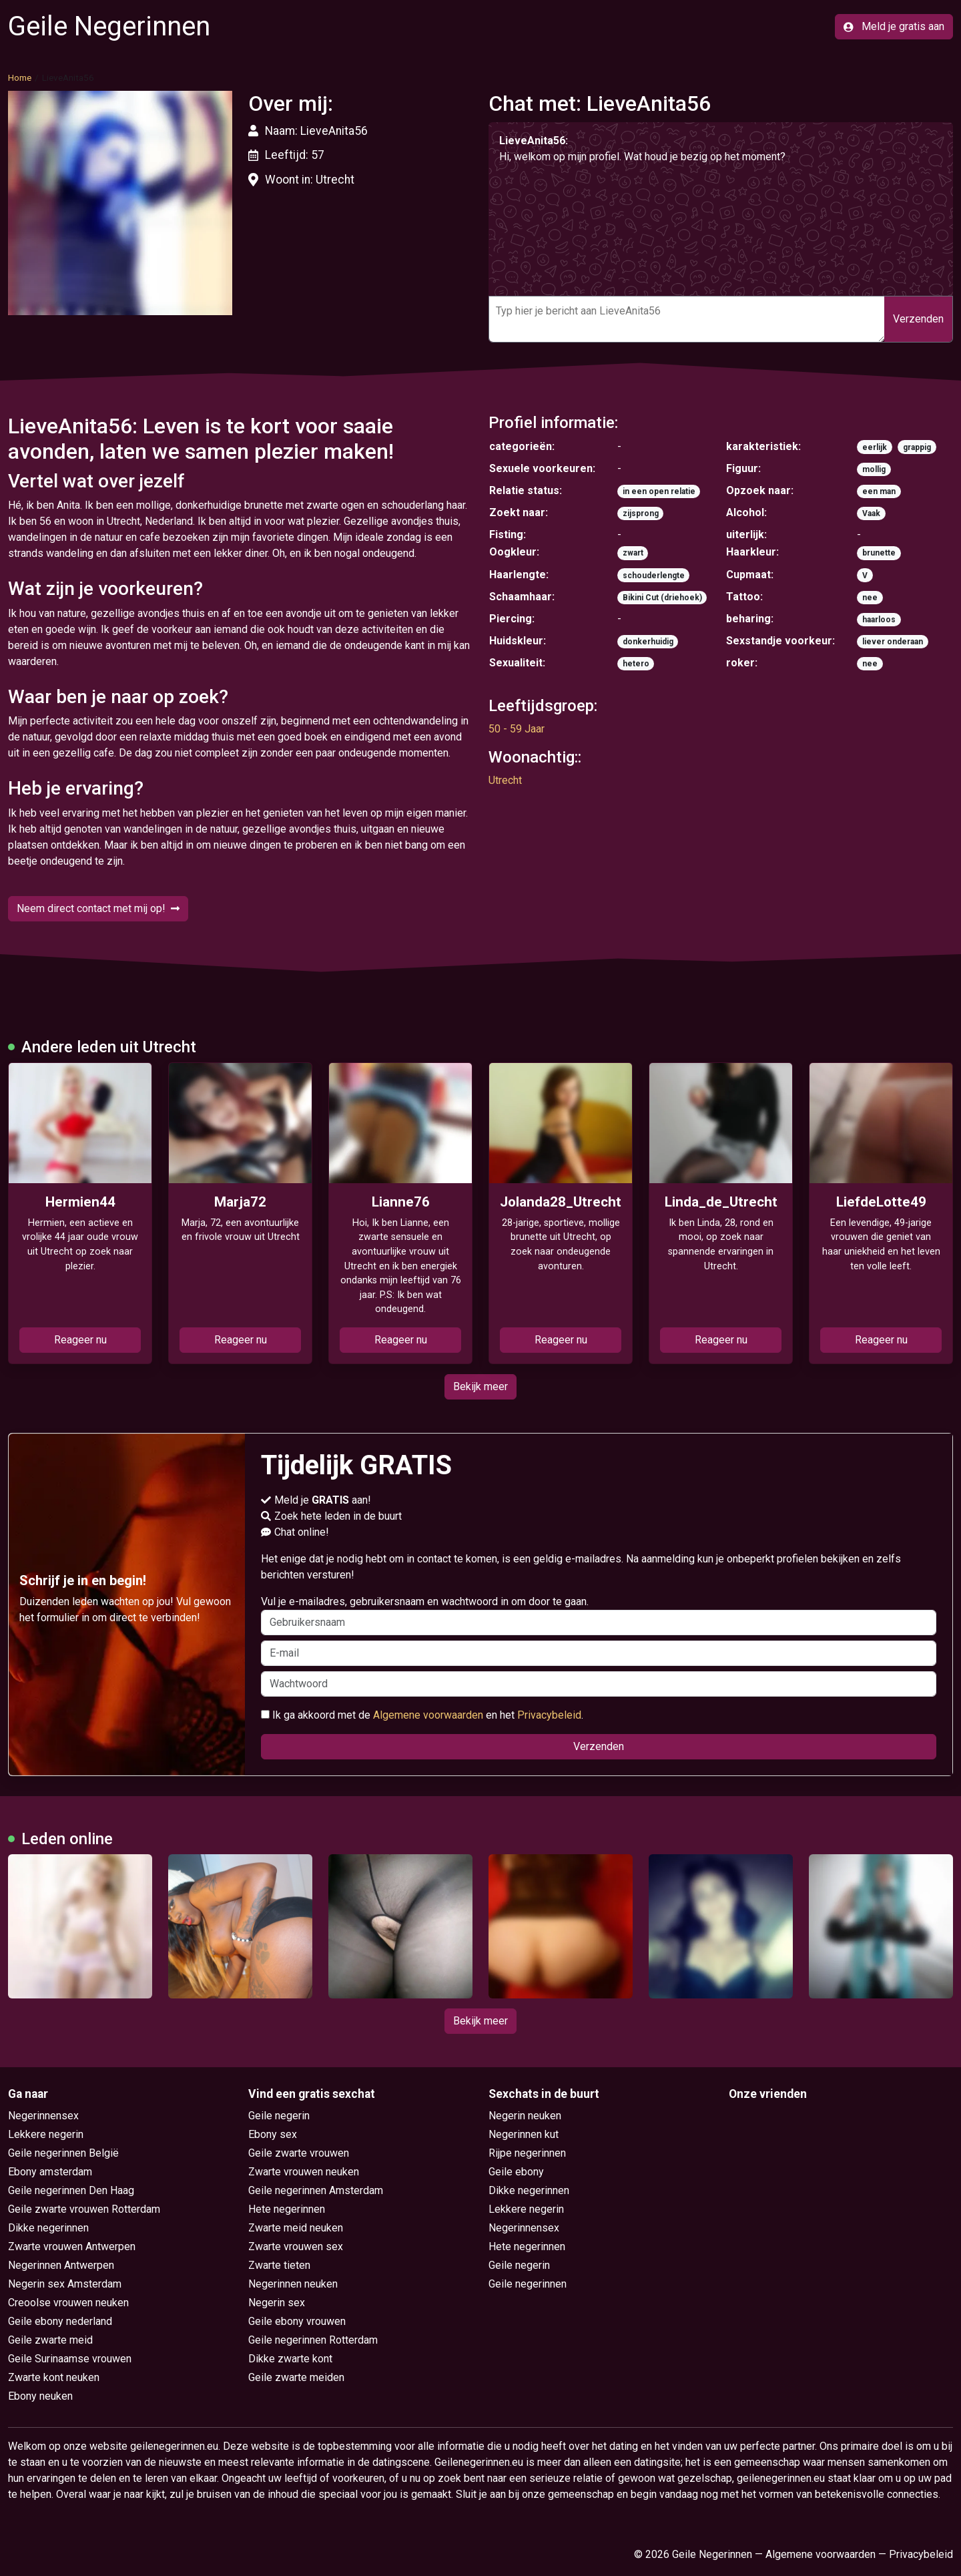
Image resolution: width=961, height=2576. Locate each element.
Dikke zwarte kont (290, 2358)
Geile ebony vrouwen (297, 2321)
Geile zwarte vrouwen (298, 2153)
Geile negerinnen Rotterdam (313, 2340)
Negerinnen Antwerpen (61, 2265)
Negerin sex (276, 2302)
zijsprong (641, 513)
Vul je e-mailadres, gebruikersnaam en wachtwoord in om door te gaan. (599, 1615)
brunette (879, 553)
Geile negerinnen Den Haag (71, 2190)
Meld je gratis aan (894, 26)
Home (19, 77)
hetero (636, 663)
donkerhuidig (648, 641)
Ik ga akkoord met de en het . (422, 1715)
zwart (633, 553)
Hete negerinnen (286, 2209)
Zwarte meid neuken (295, 2227)
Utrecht (505, 780)
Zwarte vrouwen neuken (303, 2171)
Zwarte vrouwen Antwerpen (71, 2246)
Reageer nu (80, 1339)
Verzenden (918, 318)
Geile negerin (279, 2115)
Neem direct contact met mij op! (98, 908)
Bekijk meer (480, 1386)
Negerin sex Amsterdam (64, 2284)
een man (879, 491)
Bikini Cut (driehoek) (662, 597)
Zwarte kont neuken (53, 2377)
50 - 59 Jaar (517, 728)
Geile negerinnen (528, 2284)
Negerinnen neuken (293, 2284)
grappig (917, 447)
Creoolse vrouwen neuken (68, 2302)
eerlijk (874, 447)
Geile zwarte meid (50, 2340)
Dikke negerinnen (48, 2227)
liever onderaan (892, 641)
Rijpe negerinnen (527, 2153)
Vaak (871, 513)
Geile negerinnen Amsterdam (315, 2190)
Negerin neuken (525, 2115)
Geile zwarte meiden (296, 2377)
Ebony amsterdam (50, 2171)
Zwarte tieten (279, 2265)
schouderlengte (654, 575)
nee (870, 597)
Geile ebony (516, 2171)
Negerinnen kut (524, 2134)
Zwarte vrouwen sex (295, 2246)
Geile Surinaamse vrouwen (69, 2358)
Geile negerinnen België (63, 2153)
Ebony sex (272, 2134)
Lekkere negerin (45, 2134)
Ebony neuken (40, 2396)
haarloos (879, 619)
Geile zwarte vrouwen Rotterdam (84, 2209)
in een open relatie (659, 491)
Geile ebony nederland (60, 2321)
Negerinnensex (43, 2115)
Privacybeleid (549, 1715)
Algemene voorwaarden (428, 1715)
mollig (874, 469)
